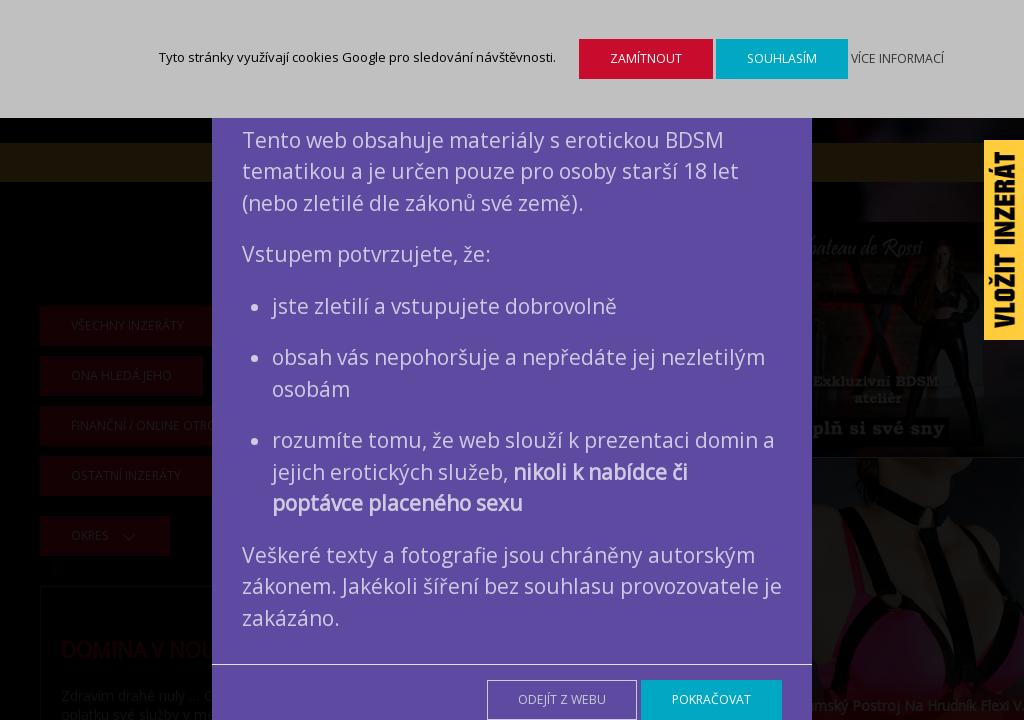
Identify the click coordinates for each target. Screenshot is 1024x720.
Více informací (897, 58)
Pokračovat (711, 699)
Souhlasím (782, 58)
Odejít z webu (562, 699)
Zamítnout (646, 58)
